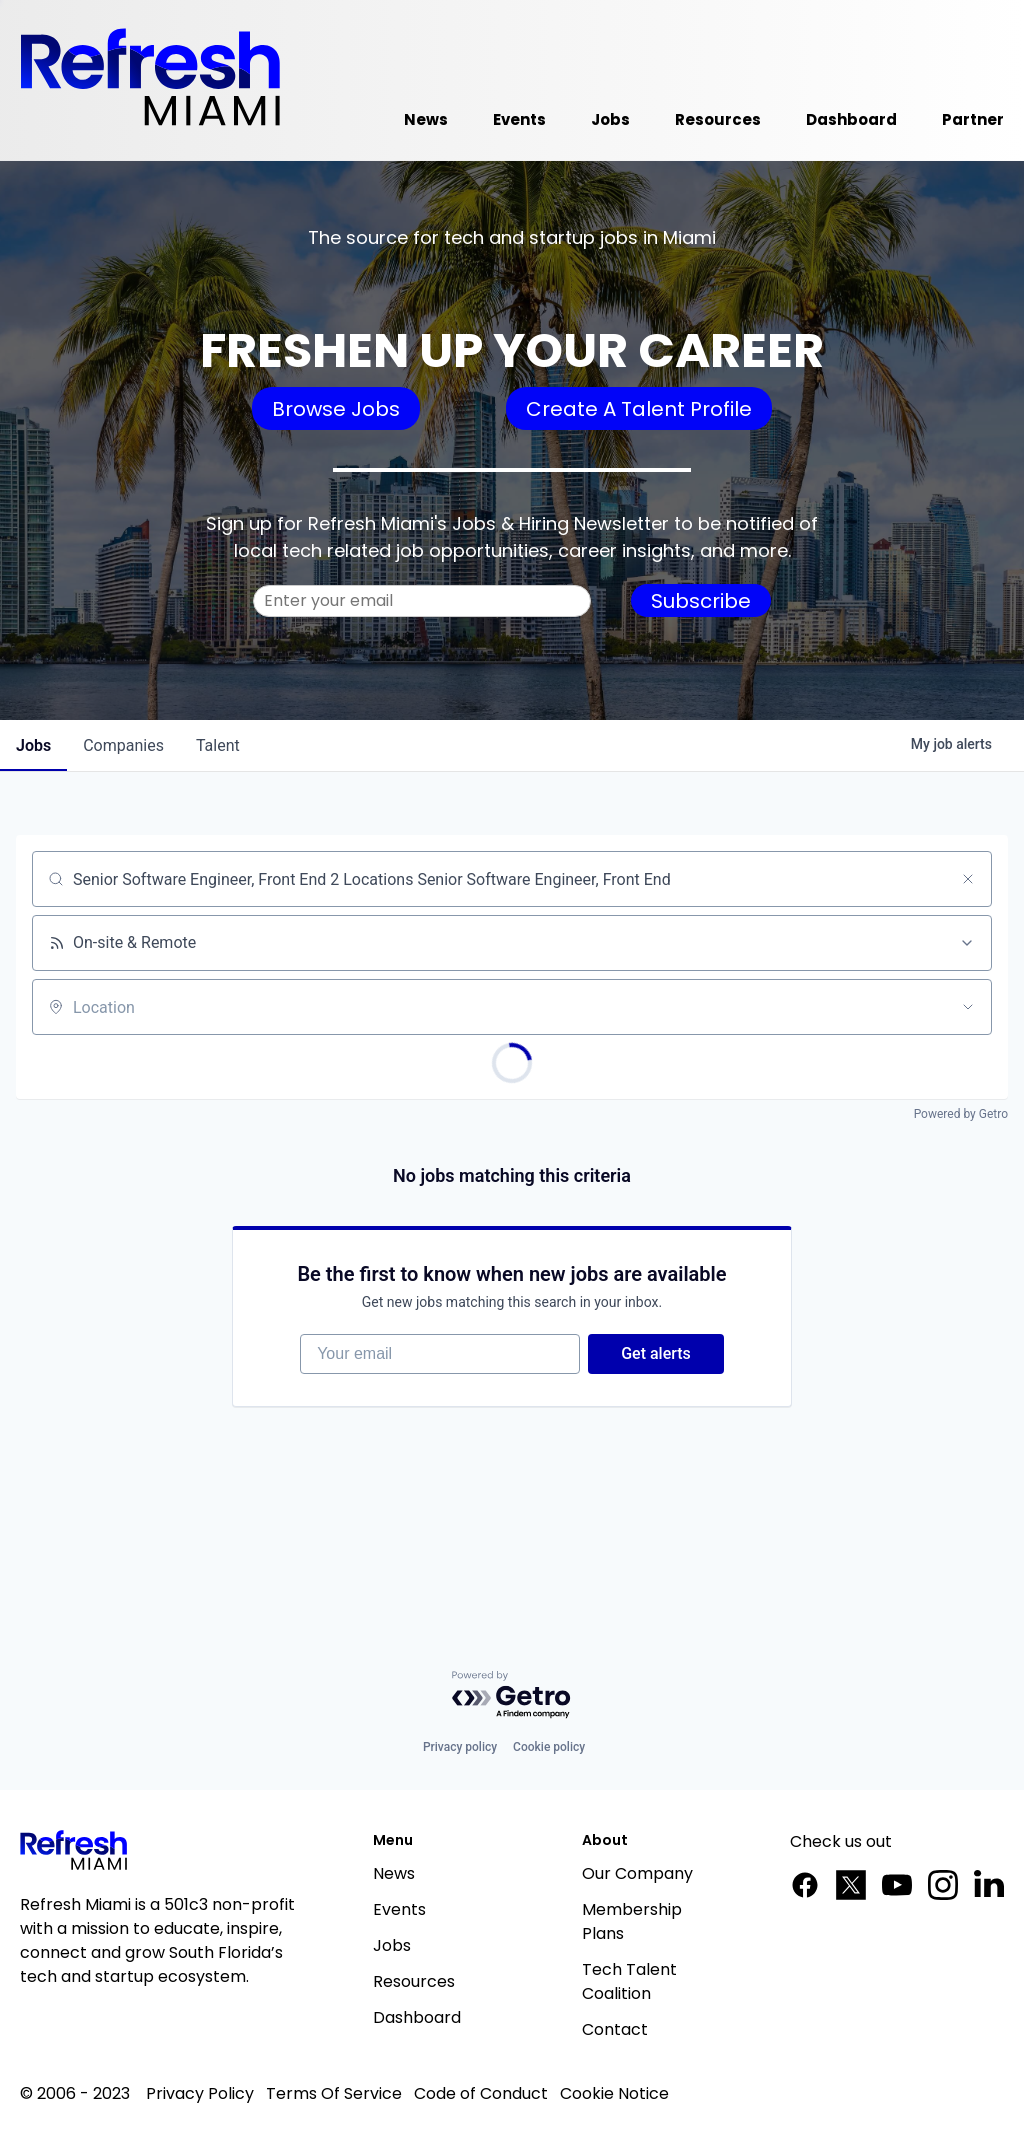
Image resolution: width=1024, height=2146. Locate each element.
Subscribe (701, 601)
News (394, 1873)
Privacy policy (460, 1747)
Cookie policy (549, 1747)
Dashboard (417, 2017)
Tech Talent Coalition (629, 1981)
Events (399, 1909)
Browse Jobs (336, 409)
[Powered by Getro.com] (512, 1695)
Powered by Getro (961, 1114)
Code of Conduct (481, 2093)
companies (123, 745)
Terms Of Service (334, 2093)
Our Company (637, 1873)
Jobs (392, 1945)
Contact (615, 2029)
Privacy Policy (200, 2093)
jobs (33, 745)
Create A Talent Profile (639, 409)
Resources (414, 1981)
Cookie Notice (614, 2093)
